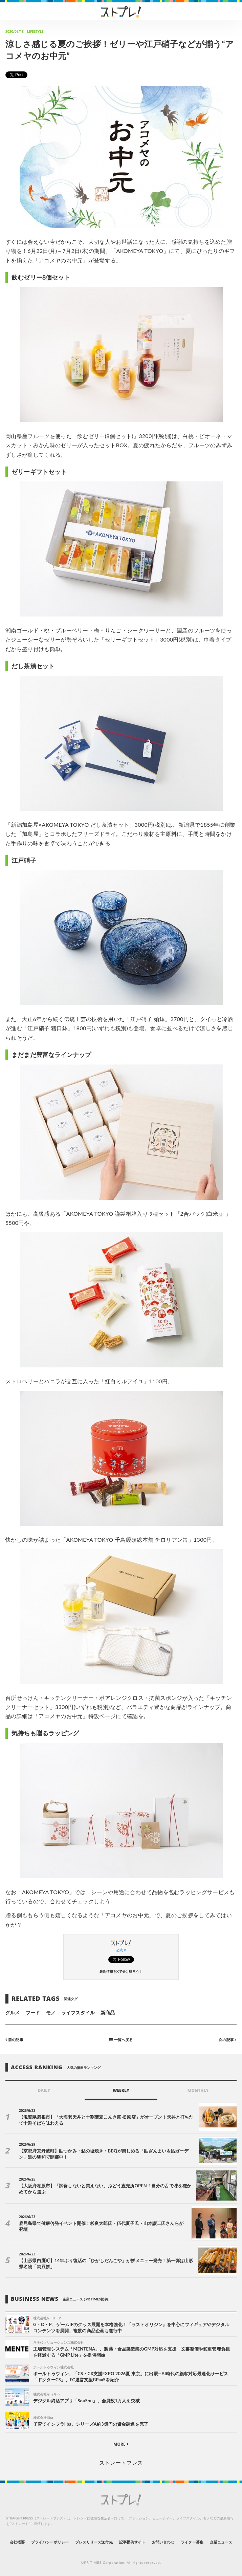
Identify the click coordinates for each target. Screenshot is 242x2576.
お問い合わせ (163, 2542)
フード (33, 2012)
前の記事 (14, 2039)
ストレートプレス (120, 2462)
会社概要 (17, 2542)
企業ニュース (221, 2542)
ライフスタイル (77, 2012)
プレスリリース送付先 (94, 2542)
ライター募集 (192, 2542)
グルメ (12, 2012)
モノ (51, 2012)
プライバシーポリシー (50, 2542)
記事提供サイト (132, 2542)
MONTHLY (198, 2090)
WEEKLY (121, 2090)
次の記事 (228, 2039)
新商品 (108, 2012)
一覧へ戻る (121, 2039)
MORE (121, 2444)
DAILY (44, 2090)
